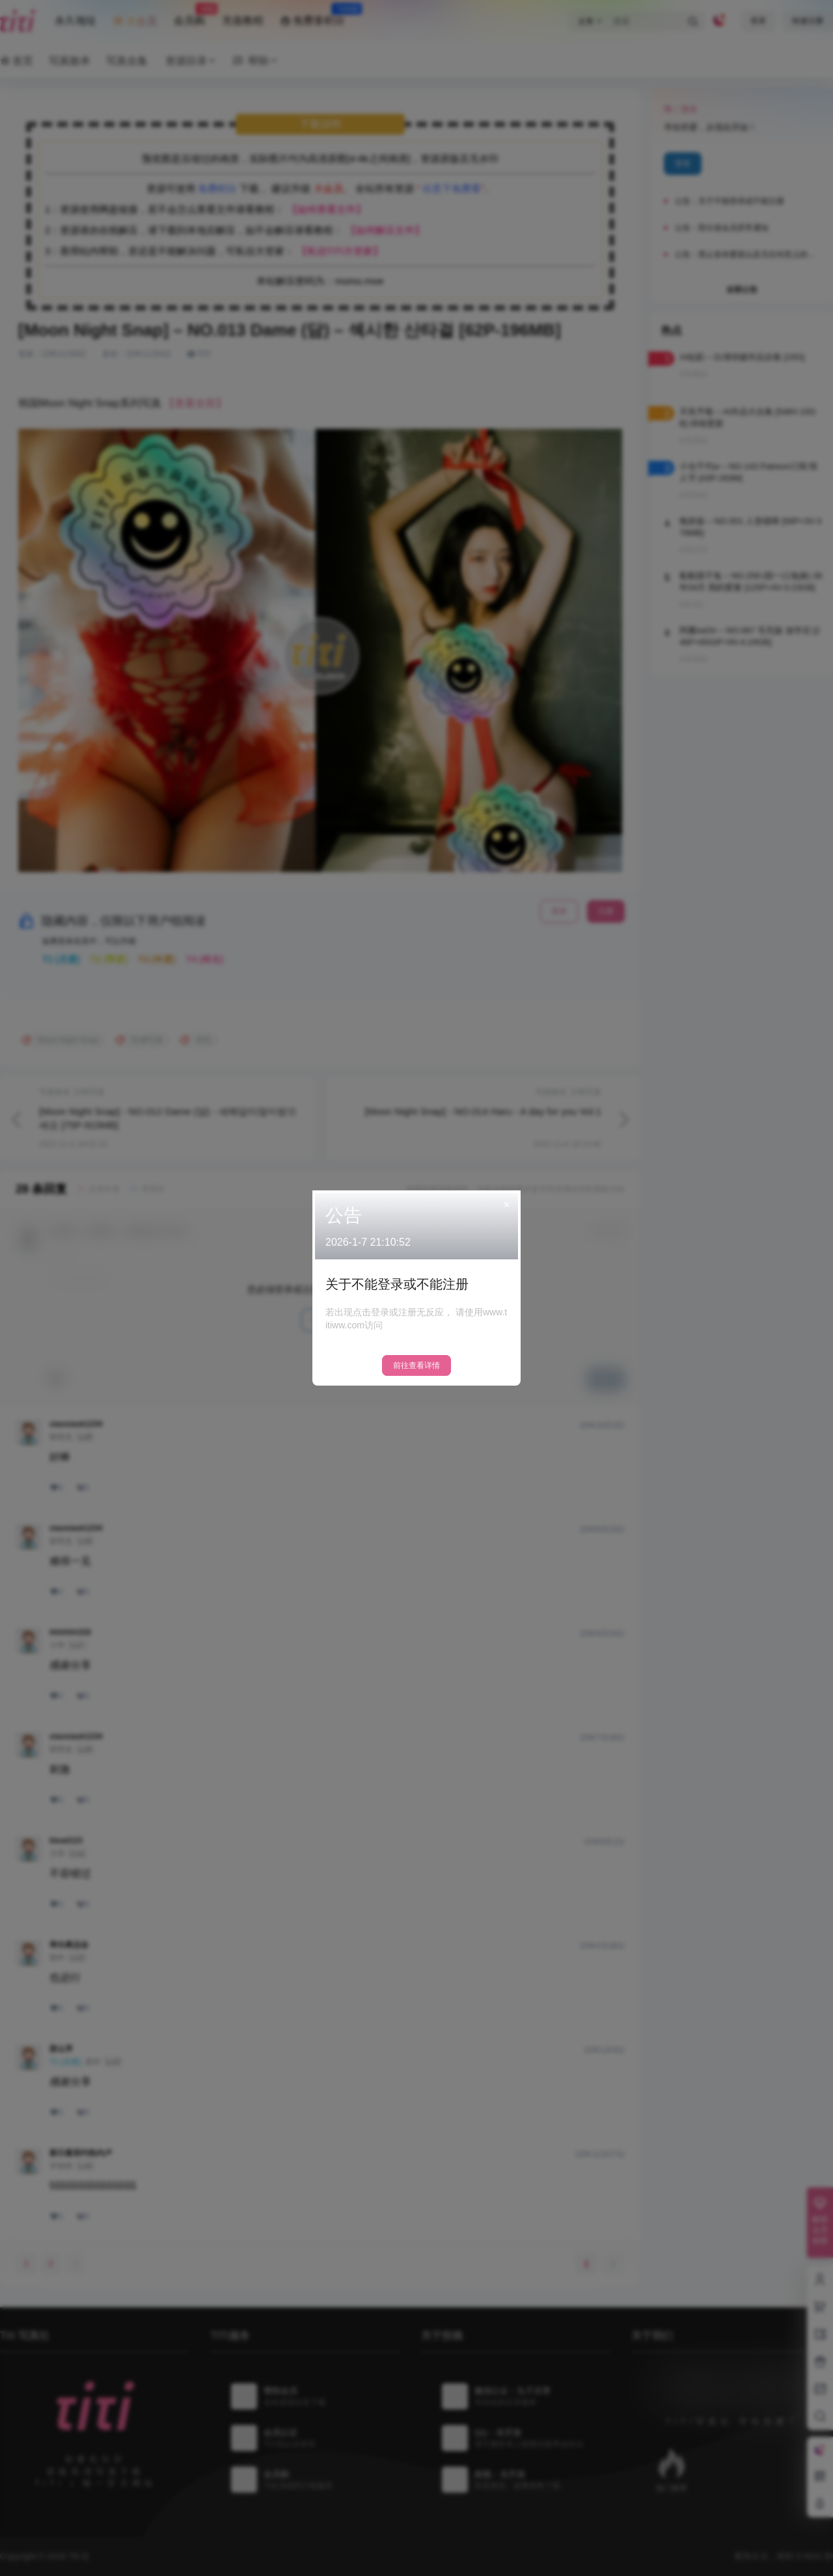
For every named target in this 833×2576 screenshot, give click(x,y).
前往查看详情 (416, 1365)
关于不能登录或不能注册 (397, 1284)
